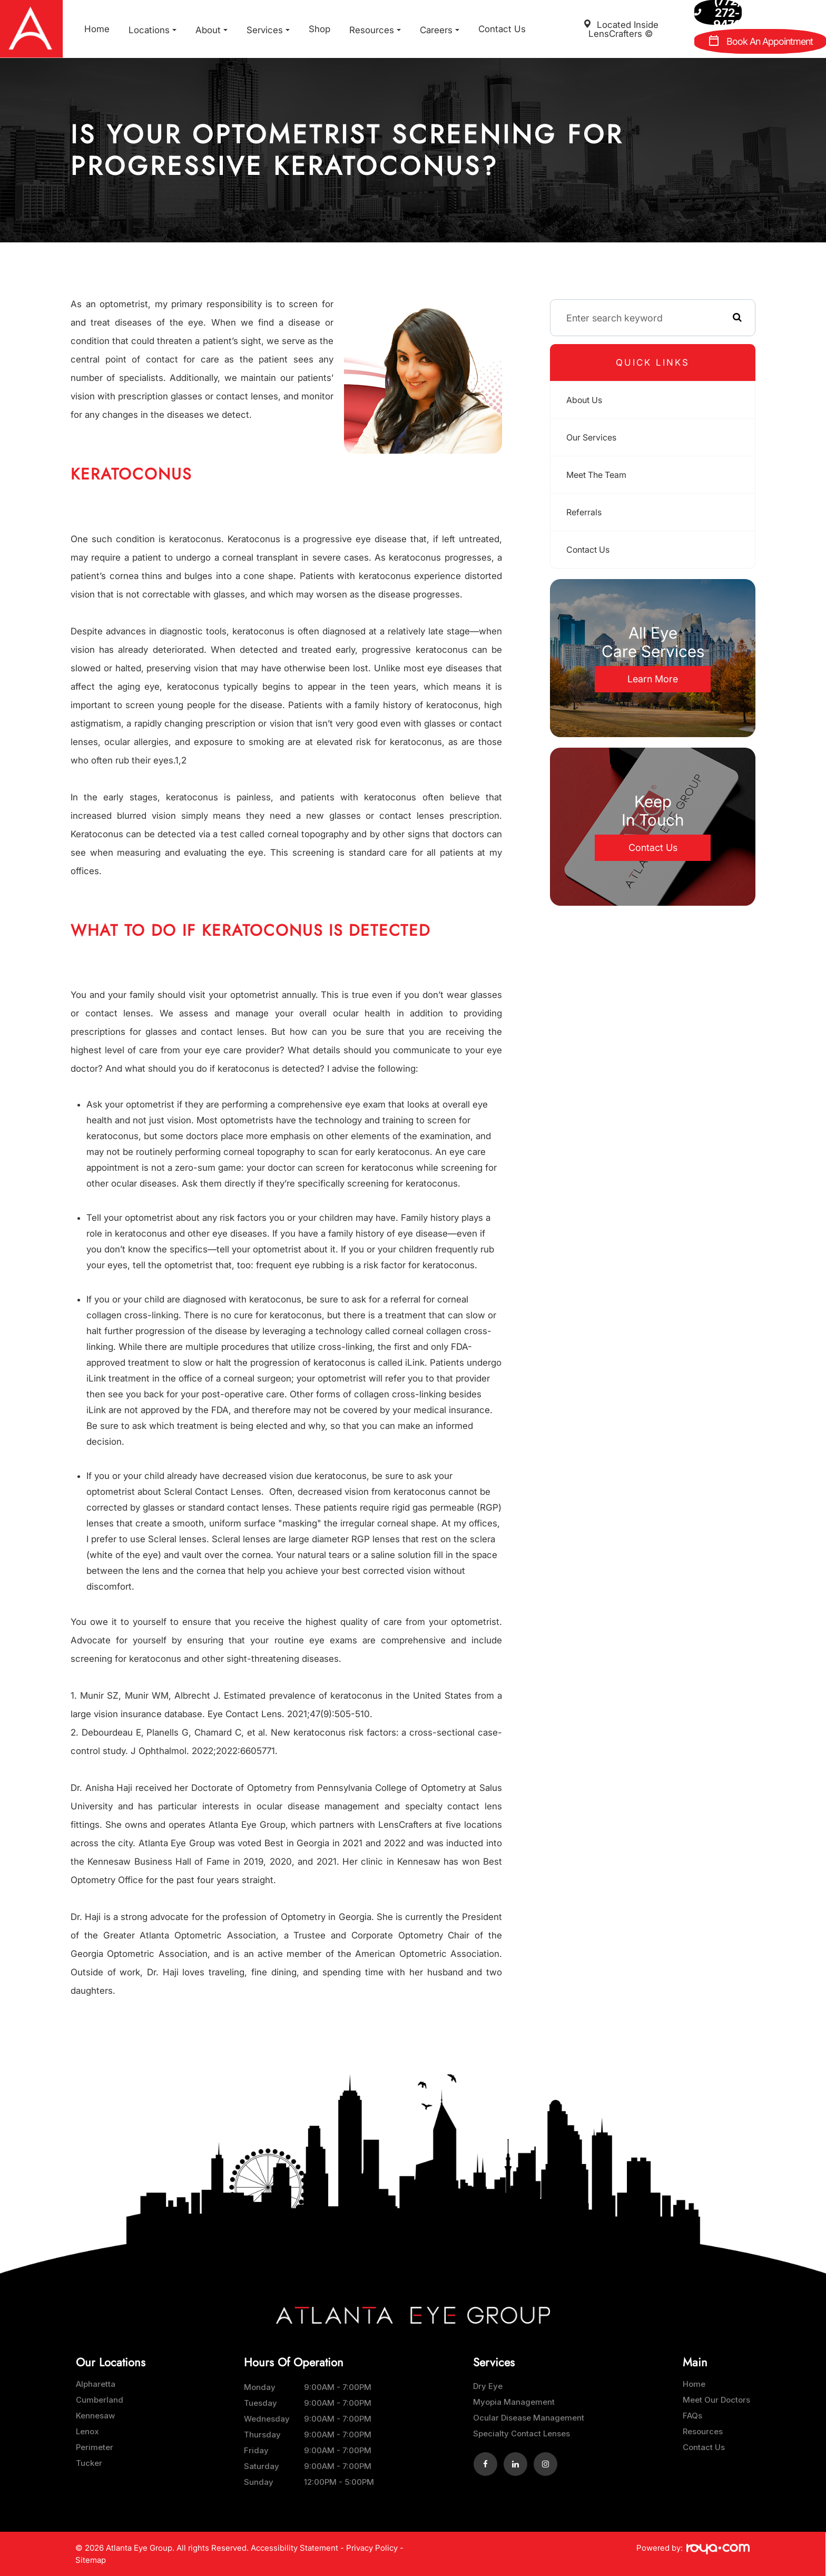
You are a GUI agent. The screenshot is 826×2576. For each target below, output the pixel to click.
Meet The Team (600, 474)
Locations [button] (152, 30)
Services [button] (268, 30)
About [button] (211, 30)
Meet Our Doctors (716, 2400)
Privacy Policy (372, 2548)
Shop (319, 29)
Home (97, 29)
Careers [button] (439, 30)
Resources (703, 2431)
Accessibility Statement (294, 2548)
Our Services (594, 437)
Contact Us (502, 29)
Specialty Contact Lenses (521, 2433)
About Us (586, 399)
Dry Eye (488, 2386)
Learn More (652, 678)
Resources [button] (375, 30)
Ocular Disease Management (528, 2418)
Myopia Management (514, 2402)
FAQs (692, 2416)
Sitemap (90, 2560)
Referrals (586, 511)
